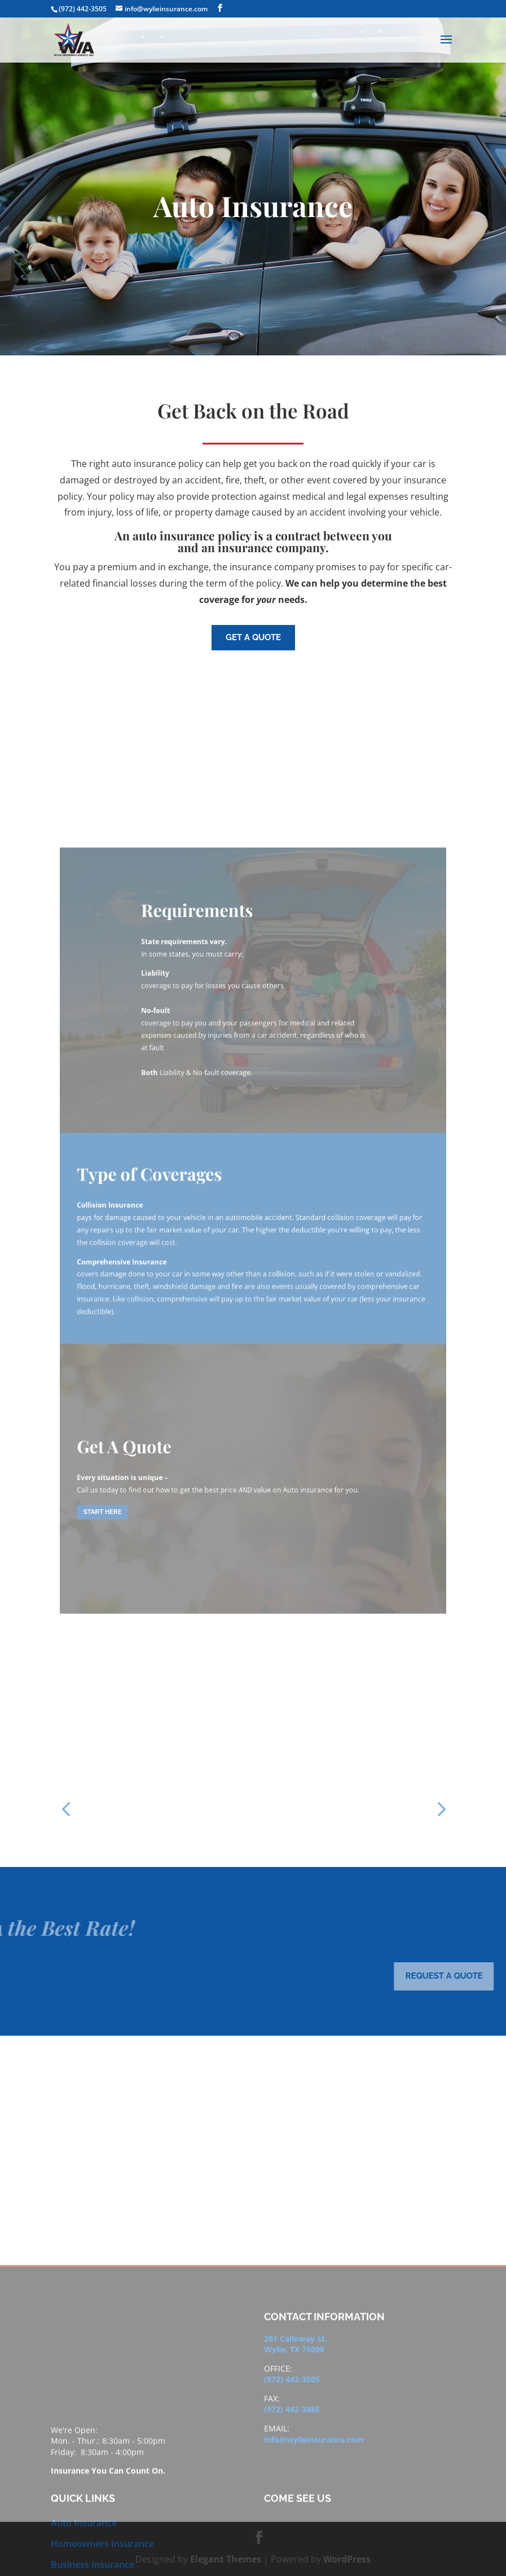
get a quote (253, 637)
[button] (66, 1808)
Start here (149, 1425)
